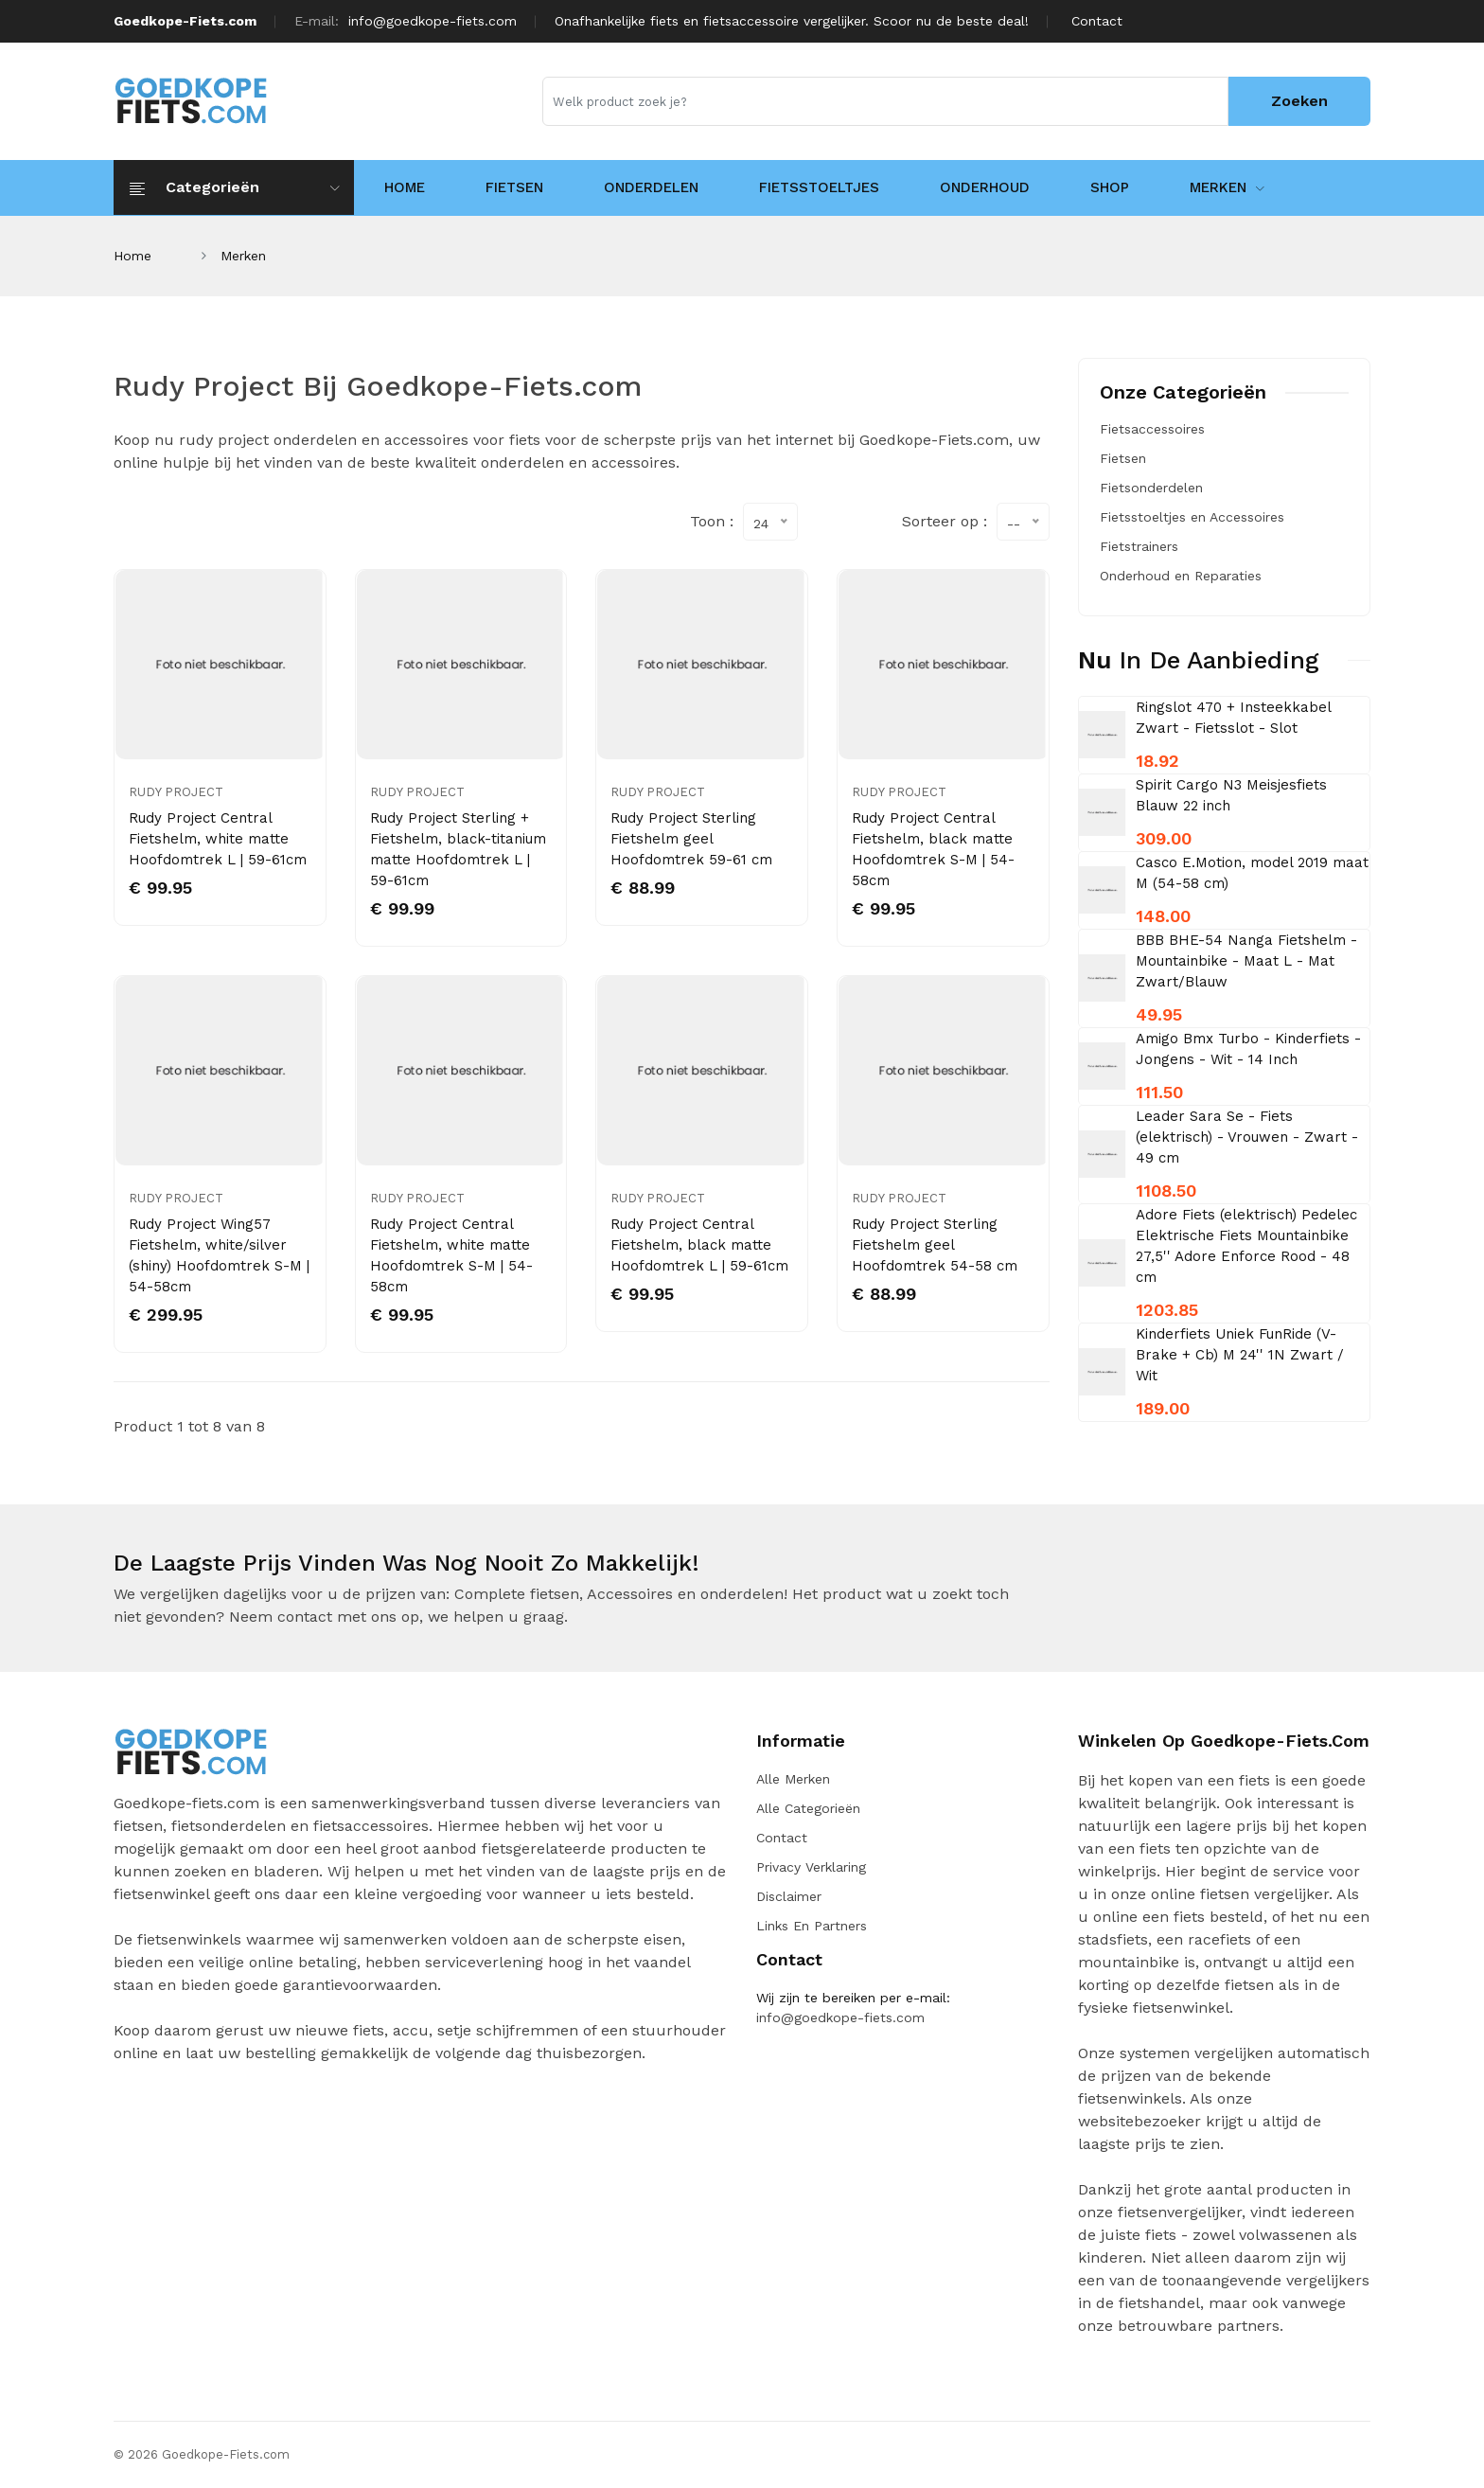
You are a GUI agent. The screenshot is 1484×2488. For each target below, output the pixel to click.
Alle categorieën (808, 1808)
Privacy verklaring (811, 1867)
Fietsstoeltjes (819, 187)
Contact (1096, 20)
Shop (1109, 187)
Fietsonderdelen (1151, 487)
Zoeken (1299, 101)
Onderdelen (651, 187)
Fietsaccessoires (1152, 428)
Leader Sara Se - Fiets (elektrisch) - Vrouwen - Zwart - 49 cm (1247, 1137)
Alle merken (793, 1778)
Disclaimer (789, 1896)
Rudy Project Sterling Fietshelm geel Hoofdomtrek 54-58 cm (934, 1245)
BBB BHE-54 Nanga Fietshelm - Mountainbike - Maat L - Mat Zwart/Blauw (1246, 961)
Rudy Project (176, 792)
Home (132, 255)
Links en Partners (811, 1925)
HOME (404, 187)
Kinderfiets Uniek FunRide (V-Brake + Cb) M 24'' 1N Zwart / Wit (1240, 1354)
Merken (1227, 187)
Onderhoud (985, 187)
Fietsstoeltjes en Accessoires (1192, 516)
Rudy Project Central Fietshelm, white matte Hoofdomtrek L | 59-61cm (218, 838)
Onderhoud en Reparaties (1181, 575)
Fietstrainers (1139, 546)
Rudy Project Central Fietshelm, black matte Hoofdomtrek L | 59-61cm (699, 1245)
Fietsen (514, 187)
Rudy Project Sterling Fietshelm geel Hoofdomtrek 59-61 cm (691, 838)
